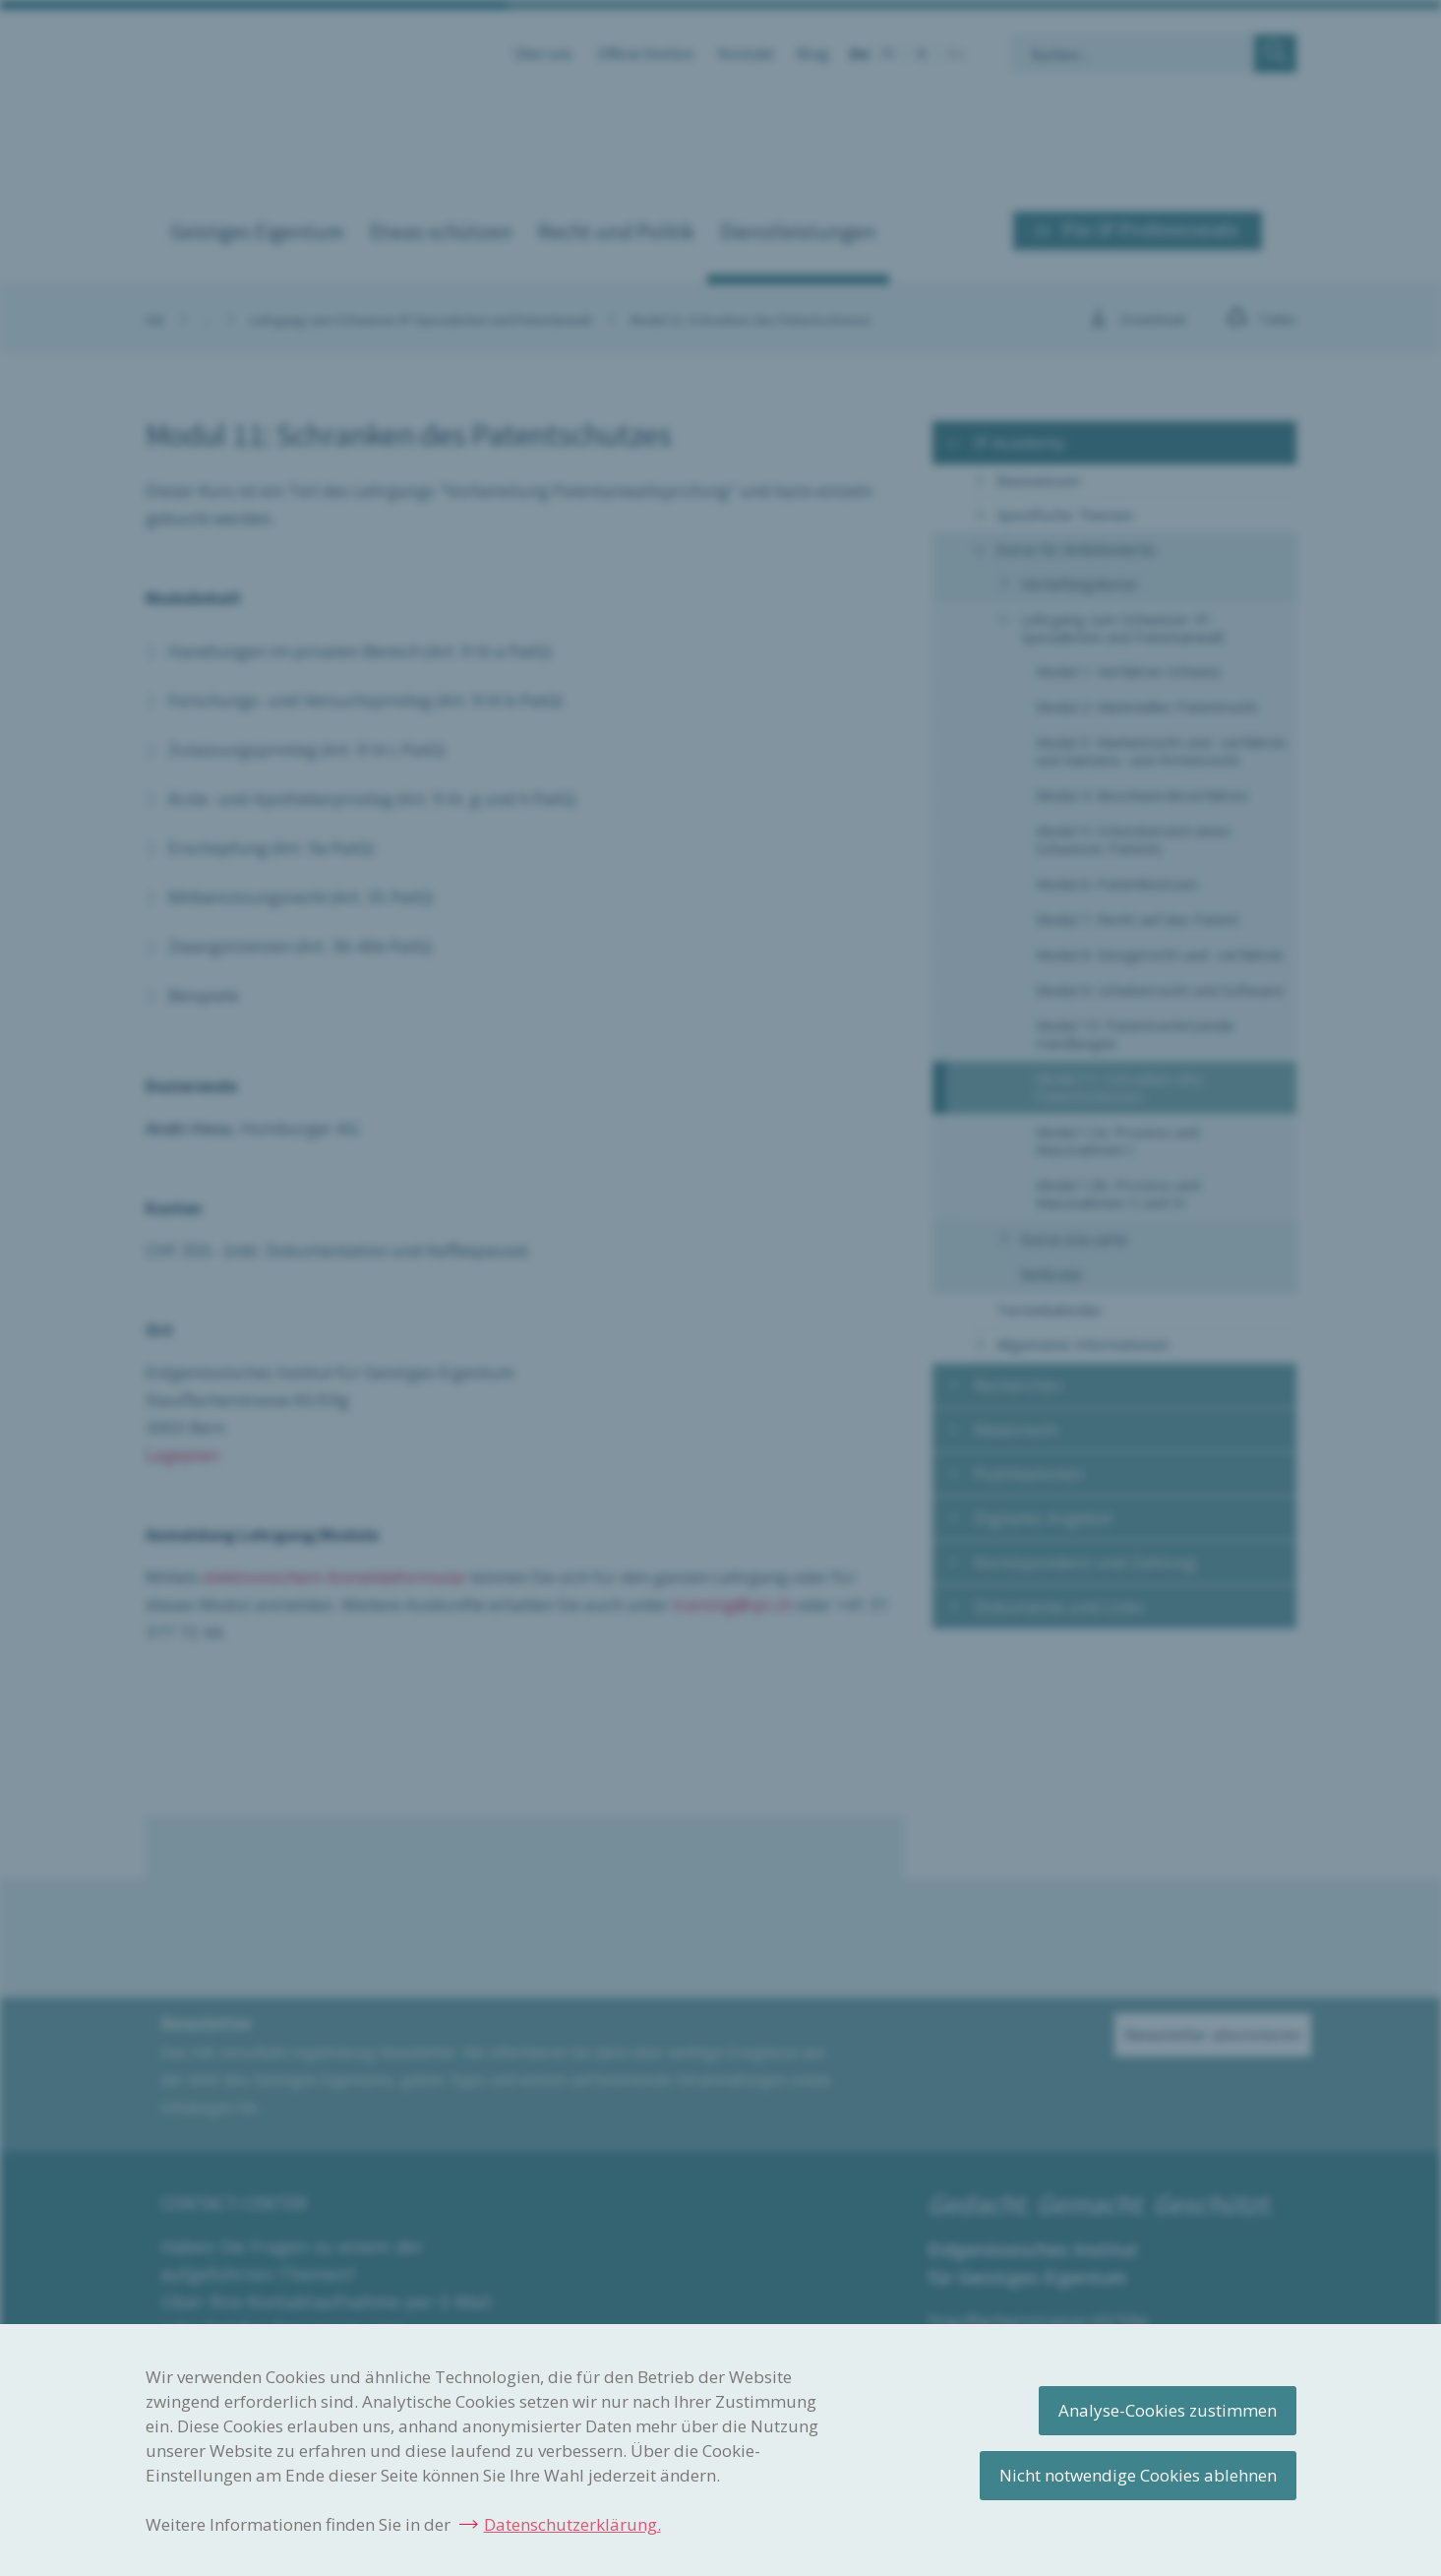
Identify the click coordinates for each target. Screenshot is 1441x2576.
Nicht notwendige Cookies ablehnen (1138, 2475)
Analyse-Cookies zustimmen (1167, 2410)
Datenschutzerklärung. (572, 2524)
